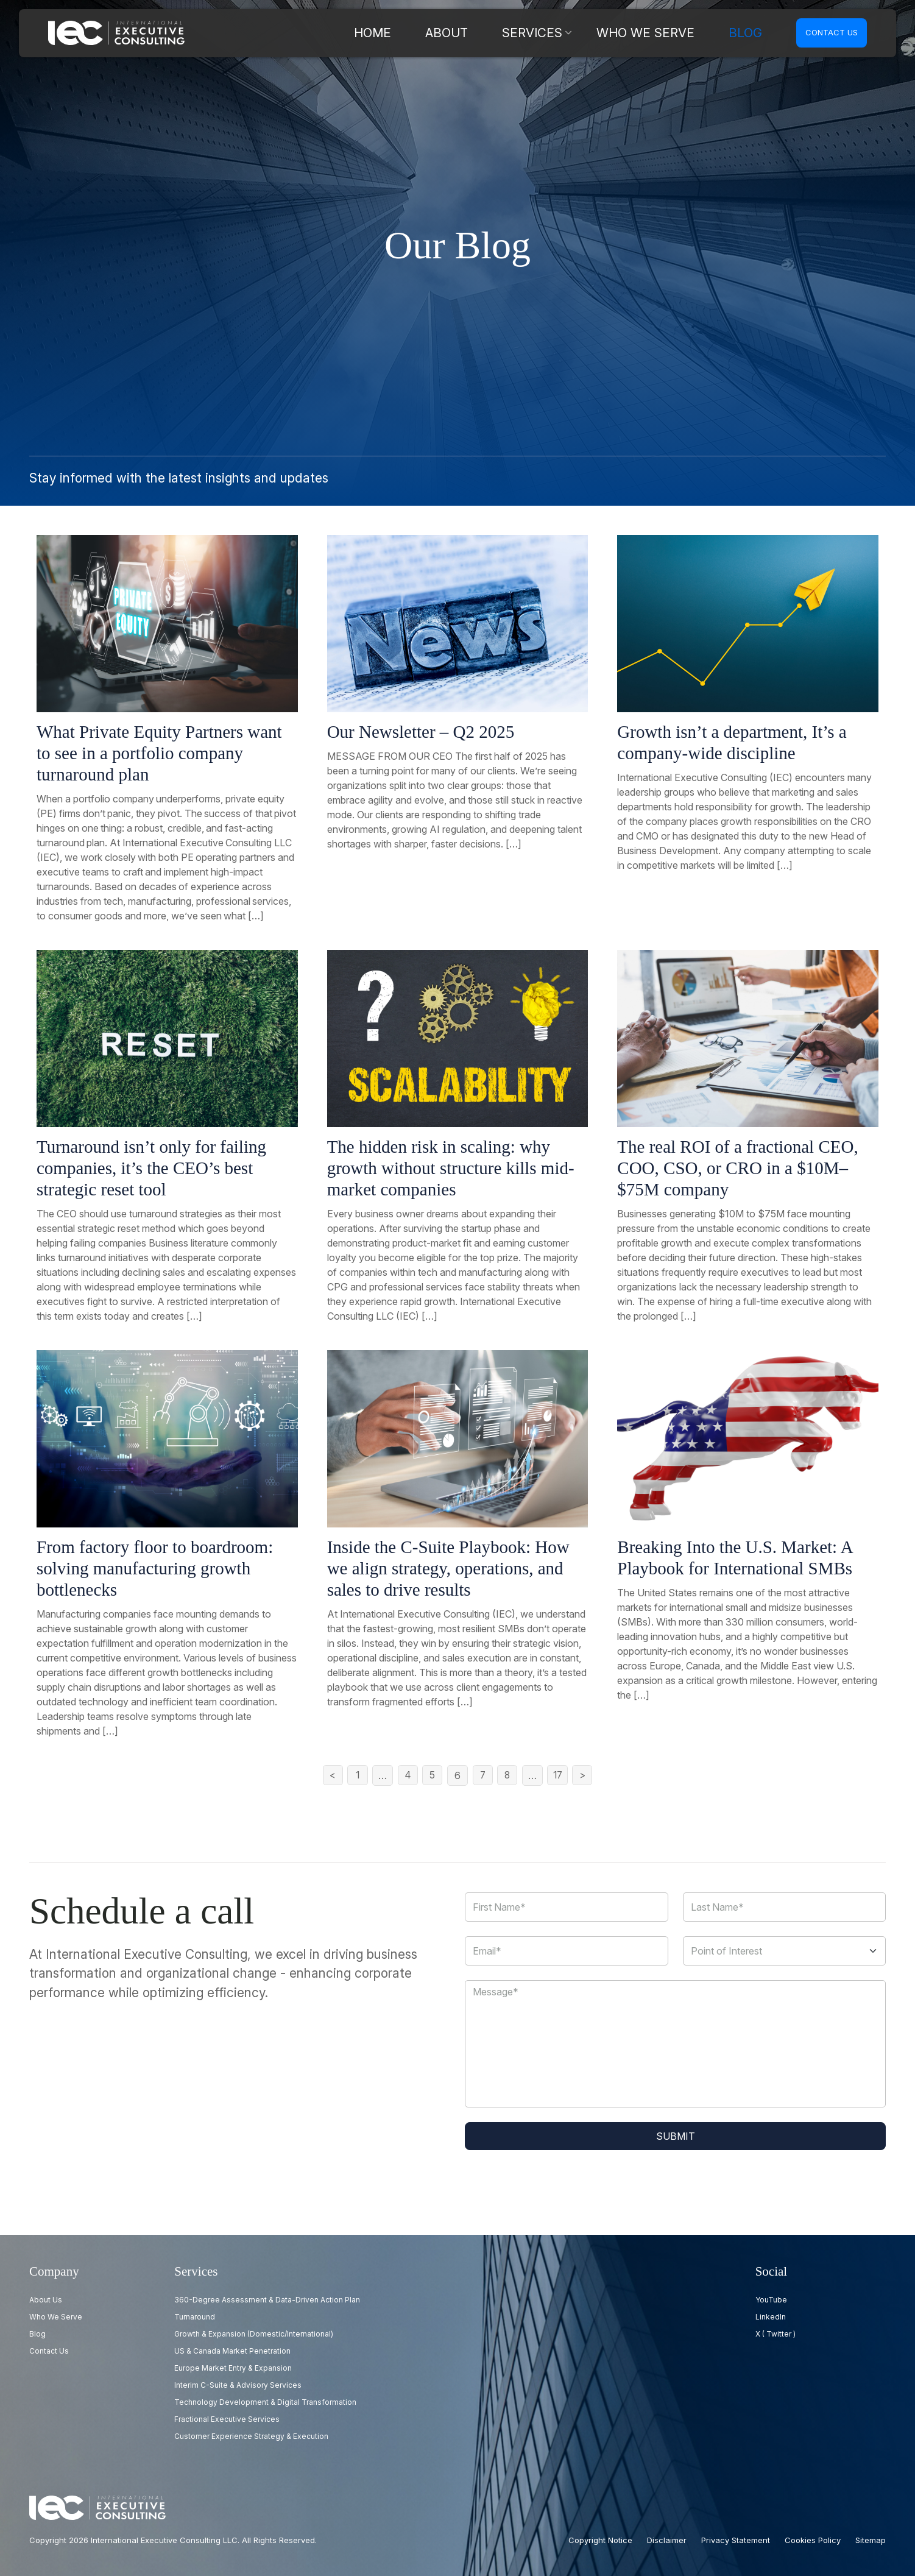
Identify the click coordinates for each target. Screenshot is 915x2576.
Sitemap (870, 2540)
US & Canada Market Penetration (232, 2350)
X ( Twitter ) (775, 2333)
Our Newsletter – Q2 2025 (421, 731)
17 (560, 1775)
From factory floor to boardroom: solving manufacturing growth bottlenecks (155, 1568)
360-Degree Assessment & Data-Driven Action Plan (267, 2299)
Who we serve (676, 33)
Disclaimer (667, 2540)
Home (469, 33)
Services (594, 33)
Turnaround (194, 2316)
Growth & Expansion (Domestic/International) (253, 2333)
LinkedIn (770, 2316)
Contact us (831, 32)
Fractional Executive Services (227, 2419)
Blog (751, 33)
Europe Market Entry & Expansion (233, 2368)
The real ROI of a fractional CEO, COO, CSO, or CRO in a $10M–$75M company (737, 1168)
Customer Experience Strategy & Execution (251, 2436)
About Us (45, 2299)
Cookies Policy (813, 2540)
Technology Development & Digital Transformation (265, 2402)
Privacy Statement (735, 2540)
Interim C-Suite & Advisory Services (238, 2385)
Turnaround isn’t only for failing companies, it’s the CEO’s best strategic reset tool (151, 1168)
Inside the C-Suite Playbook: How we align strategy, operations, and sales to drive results (448, 1568)
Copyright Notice (600, 2540)
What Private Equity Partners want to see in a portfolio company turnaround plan (159, 753)
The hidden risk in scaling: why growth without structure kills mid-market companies (450, 1168)
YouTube (771, 2299)
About (528, 33)
